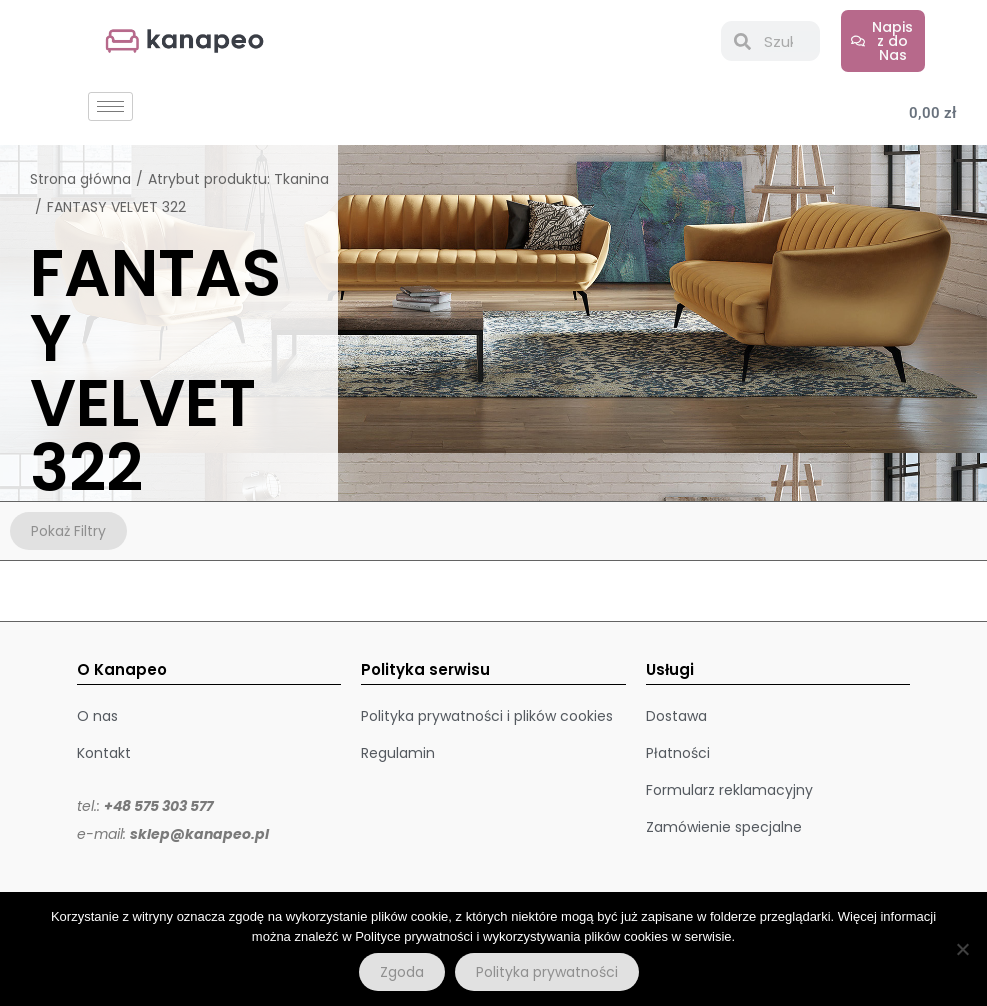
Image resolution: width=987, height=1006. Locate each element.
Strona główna (80, 179)
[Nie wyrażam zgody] (962, 949)
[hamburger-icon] (110, 106)
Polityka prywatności (547, 972)
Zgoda (402, 972)
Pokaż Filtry (68, 531)
